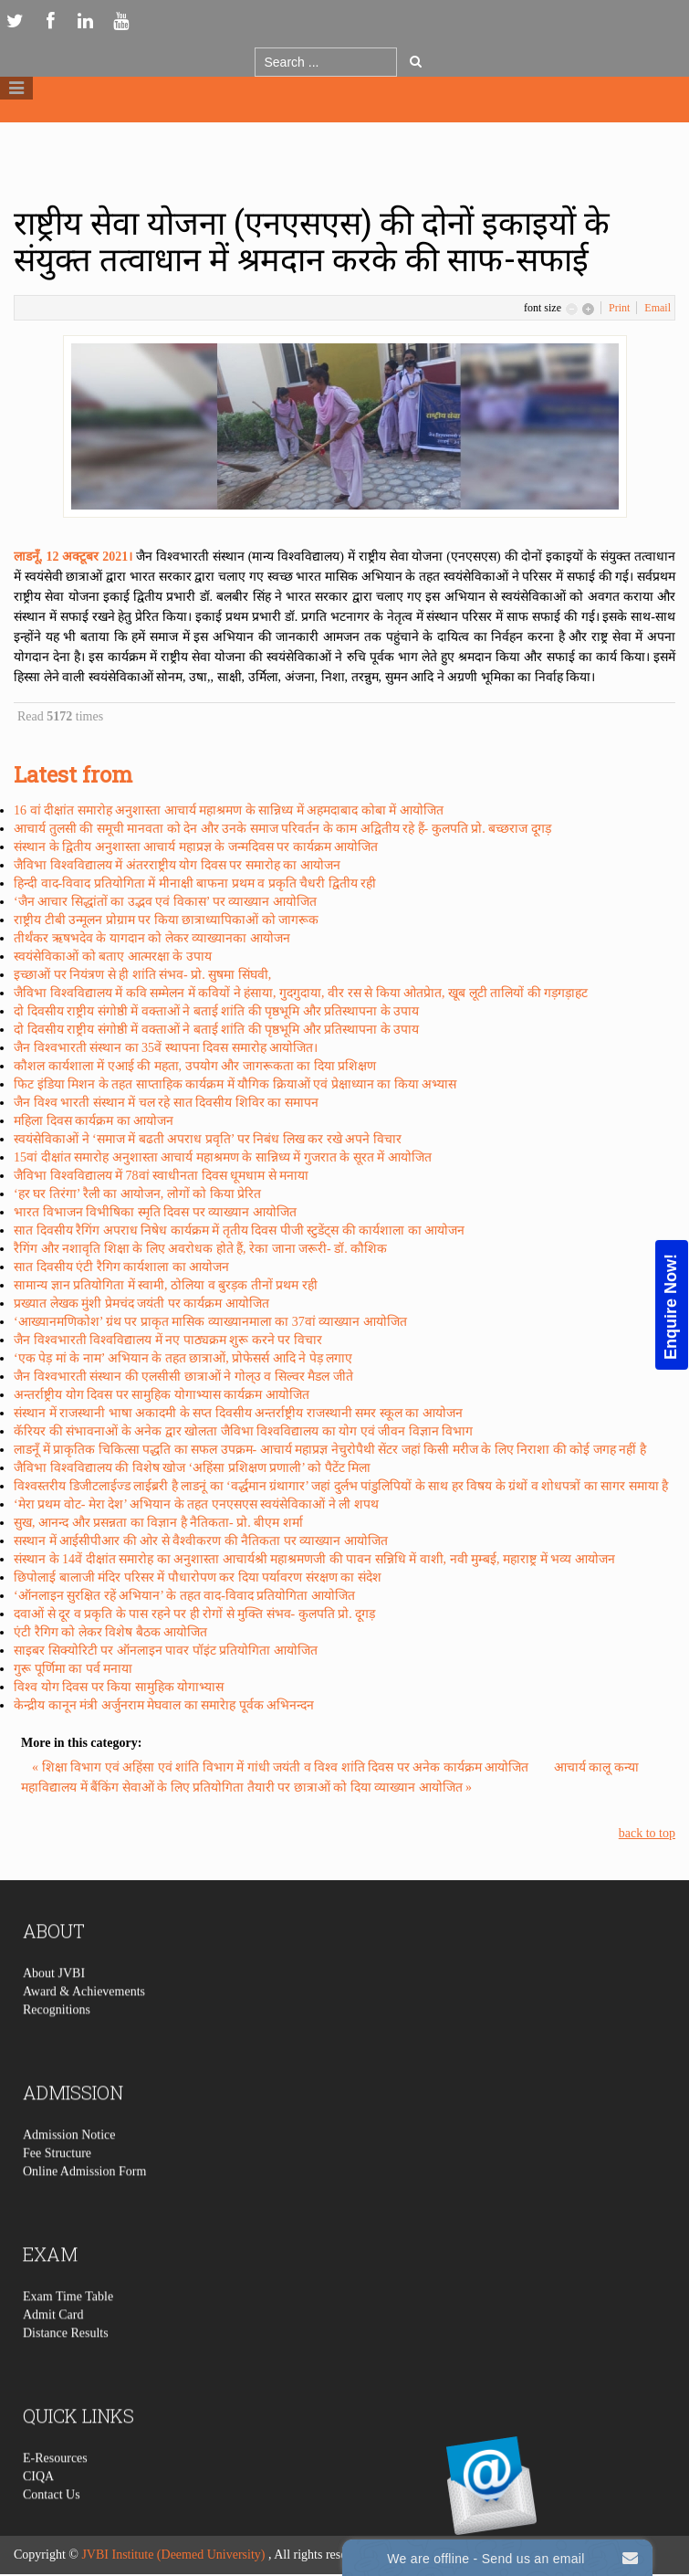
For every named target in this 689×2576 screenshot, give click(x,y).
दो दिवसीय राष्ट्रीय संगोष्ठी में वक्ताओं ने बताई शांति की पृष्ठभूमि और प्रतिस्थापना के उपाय (216, 1011)
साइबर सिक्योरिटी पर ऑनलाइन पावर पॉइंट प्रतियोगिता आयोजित (166, 1650)
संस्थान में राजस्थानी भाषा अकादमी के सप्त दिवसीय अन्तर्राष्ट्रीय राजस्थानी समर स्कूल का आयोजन (238, 1413)
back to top (647, 1833)
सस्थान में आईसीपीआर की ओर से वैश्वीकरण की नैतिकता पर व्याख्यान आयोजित (201, 1541)
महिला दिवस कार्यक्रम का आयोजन (93, 1121)
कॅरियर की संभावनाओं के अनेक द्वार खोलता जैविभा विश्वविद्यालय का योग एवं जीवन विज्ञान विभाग (243, 1431)
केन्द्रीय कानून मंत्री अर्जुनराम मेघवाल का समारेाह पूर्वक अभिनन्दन (164, 1705)
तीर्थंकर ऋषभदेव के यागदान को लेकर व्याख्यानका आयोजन (152, 938)
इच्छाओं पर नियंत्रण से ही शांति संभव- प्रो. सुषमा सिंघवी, (142, 975)
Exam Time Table (68, 2329)
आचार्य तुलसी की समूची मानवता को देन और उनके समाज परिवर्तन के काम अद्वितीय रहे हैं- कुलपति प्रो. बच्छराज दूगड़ (282, 829)
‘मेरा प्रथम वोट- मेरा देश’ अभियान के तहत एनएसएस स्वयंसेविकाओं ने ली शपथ (196, 1504)
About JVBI (54, 2006)
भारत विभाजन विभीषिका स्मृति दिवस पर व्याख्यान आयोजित (155, 1212)
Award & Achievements (84, 2024)
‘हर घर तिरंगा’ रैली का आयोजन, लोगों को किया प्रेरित (137, 1194)
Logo (345, 136)
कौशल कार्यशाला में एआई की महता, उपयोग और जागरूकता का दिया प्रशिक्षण (195, 1066)
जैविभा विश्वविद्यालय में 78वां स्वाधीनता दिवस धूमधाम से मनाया (161, 1176)
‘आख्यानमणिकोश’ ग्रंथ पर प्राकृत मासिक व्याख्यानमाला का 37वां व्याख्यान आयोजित (210, 1322)
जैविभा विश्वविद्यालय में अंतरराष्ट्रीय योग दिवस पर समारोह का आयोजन (177, 865)
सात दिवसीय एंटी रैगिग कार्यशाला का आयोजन (121, 1267)
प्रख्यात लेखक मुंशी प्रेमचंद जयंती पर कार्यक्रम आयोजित (141, 1303)
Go (416, 61)
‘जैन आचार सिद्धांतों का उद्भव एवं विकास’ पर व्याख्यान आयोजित (165, 902)
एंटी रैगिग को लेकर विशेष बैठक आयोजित (110, 1632)
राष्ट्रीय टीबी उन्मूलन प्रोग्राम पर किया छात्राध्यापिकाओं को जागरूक (166, 920)
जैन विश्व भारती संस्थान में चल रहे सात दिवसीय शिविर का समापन (166, 1102)
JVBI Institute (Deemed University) (173, 2554)
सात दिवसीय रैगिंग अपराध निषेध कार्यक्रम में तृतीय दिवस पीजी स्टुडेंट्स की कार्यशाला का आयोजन (239, 1230)
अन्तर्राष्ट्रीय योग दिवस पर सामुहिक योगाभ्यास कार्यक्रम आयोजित (161, 1395)
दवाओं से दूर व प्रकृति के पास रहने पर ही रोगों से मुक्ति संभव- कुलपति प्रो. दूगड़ (194, 1614)
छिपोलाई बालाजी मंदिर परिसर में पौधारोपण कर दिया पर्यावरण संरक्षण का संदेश (197, 1577)
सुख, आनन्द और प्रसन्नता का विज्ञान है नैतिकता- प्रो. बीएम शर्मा (158, 1523)
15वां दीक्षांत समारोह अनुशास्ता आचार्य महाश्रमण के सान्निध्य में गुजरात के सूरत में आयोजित (223, 1157)
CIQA (38, 2509)
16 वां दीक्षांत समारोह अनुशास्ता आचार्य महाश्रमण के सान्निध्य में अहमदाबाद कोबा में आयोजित (229, 810)
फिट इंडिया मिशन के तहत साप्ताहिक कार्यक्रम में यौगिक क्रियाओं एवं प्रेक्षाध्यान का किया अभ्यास (235, 1084)
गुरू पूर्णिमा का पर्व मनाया (73, 1669)
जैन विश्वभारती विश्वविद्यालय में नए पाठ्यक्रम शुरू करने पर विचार (168, 1340)
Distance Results (66, 2365)
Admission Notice (69, 2167)
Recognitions (56, 2042)
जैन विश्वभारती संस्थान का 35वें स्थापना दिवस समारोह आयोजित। (166, 1048)
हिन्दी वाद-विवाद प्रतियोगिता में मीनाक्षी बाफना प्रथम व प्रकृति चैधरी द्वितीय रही (195, 883)
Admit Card (53, 2347)
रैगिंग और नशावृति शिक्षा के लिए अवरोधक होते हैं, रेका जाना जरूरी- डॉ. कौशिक (200, 1249)
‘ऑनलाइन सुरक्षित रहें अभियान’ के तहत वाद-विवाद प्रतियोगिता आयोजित (184, 1596)
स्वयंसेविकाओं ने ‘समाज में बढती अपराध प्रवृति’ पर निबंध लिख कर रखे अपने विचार (208, 1139)
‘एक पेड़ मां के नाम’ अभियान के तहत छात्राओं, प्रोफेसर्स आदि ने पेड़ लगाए (183, 1358)
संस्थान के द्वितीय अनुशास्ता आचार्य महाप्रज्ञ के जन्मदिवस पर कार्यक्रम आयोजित (196, 847)
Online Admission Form (84, 2204)
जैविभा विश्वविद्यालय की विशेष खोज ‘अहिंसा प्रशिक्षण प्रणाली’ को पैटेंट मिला (192, 1468)
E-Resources (55, 2490)
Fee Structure (57, 2185)
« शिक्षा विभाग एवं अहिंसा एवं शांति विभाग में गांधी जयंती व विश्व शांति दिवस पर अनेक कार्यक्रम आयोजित (282, 1767)
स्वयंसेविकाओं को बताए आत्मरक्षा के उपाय (113, 956)
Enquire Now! (671, 1306)
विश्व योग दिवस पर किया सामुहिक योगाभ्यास (119, 1687)
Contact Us (51, 2527)
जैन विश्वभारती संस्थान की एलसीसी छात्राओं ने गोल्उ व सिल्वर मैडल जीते (183, 1376)
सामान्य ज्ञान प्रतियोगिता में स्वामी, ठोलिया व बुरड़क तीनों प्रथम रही (166, 1285)
